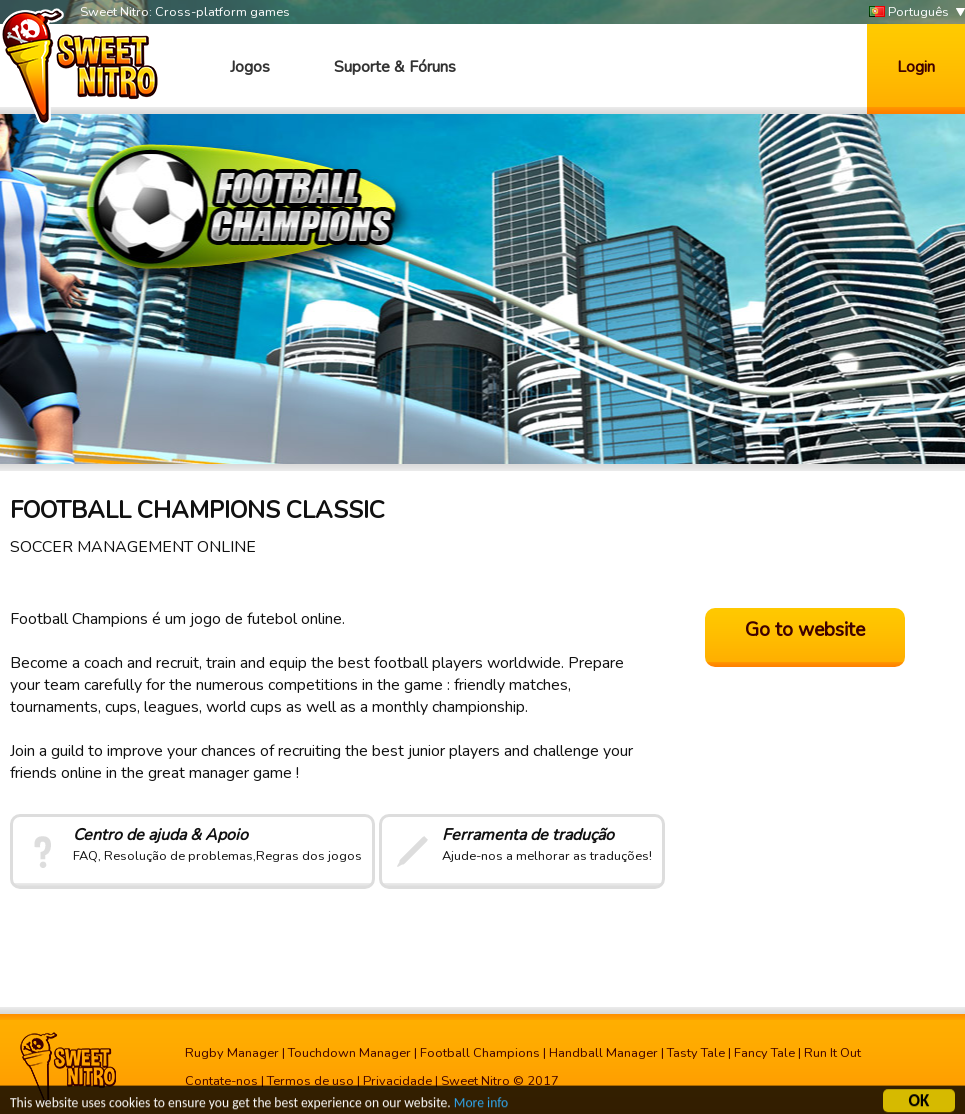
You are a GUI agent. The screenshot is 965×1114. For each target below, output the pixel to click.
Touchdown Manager (349, 1053)
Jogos (250, 67)
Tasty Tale (696, 1053)
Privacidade (397, 1081)
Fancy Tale (764, 1053)
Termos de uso (310, 1081)
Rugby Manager (232, 1053)
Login (916, 67)
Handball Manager (603, 1053)
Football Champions (480, 1053)
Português (909, 12)
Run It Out (832, 1053)
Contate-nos (221, 1081)
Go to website (805, 630)
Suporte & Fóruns (395, 67)
